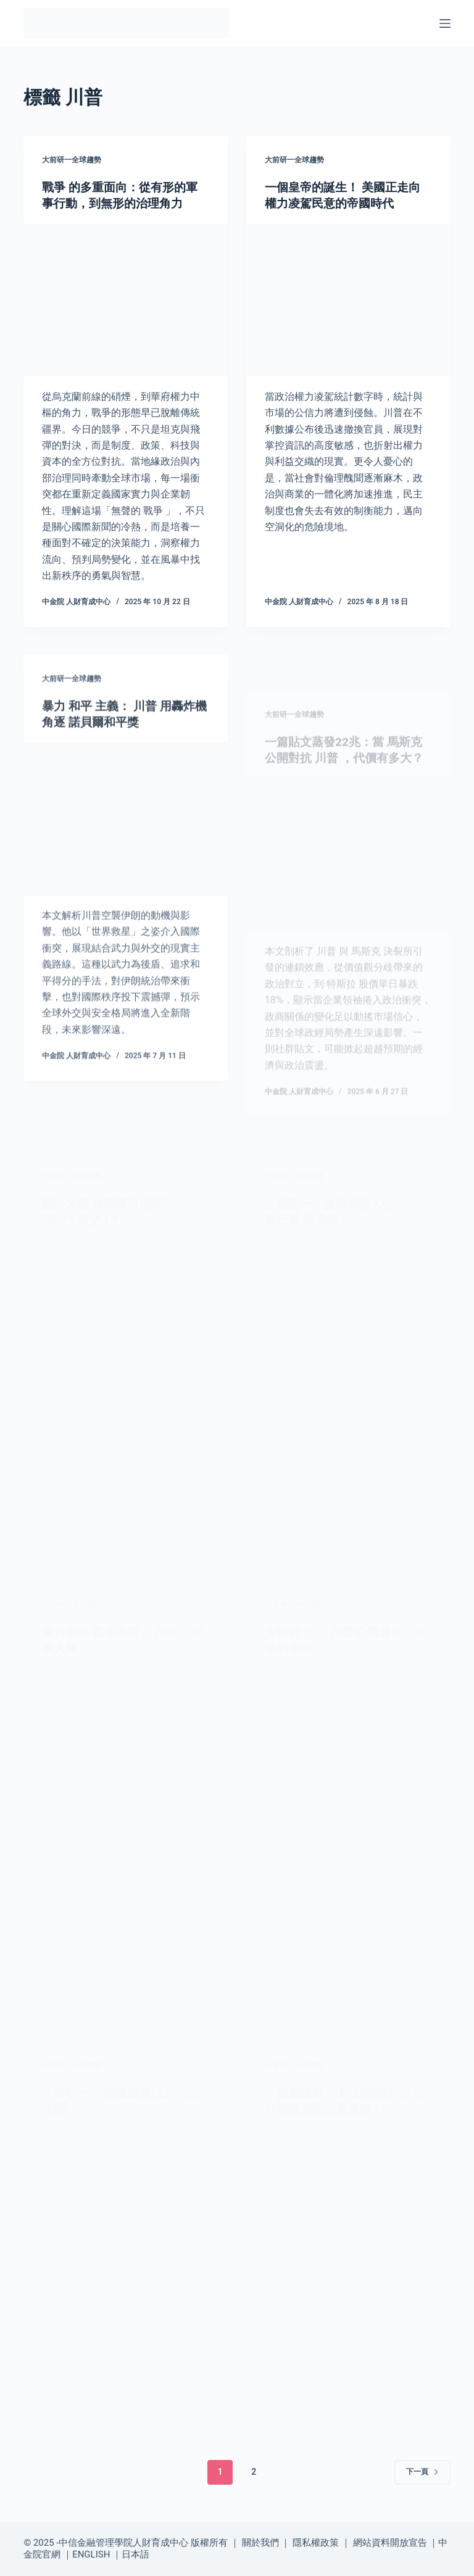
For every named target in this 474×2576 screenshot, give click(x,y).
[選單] (445, 23)
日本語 (135, 2554)
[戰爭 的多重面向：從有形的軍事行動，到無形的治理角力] (125, 299)
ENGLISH (91, 2554)
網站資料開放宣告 (390, 2542)
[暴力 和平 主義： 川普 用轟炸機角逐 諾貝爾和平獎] (125, 836)
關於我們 (260, 2542)
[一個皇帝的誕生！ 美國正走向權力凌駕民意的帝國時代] (348, 299)
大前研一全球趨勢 (71, 160)
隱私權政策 (316, 2542)
